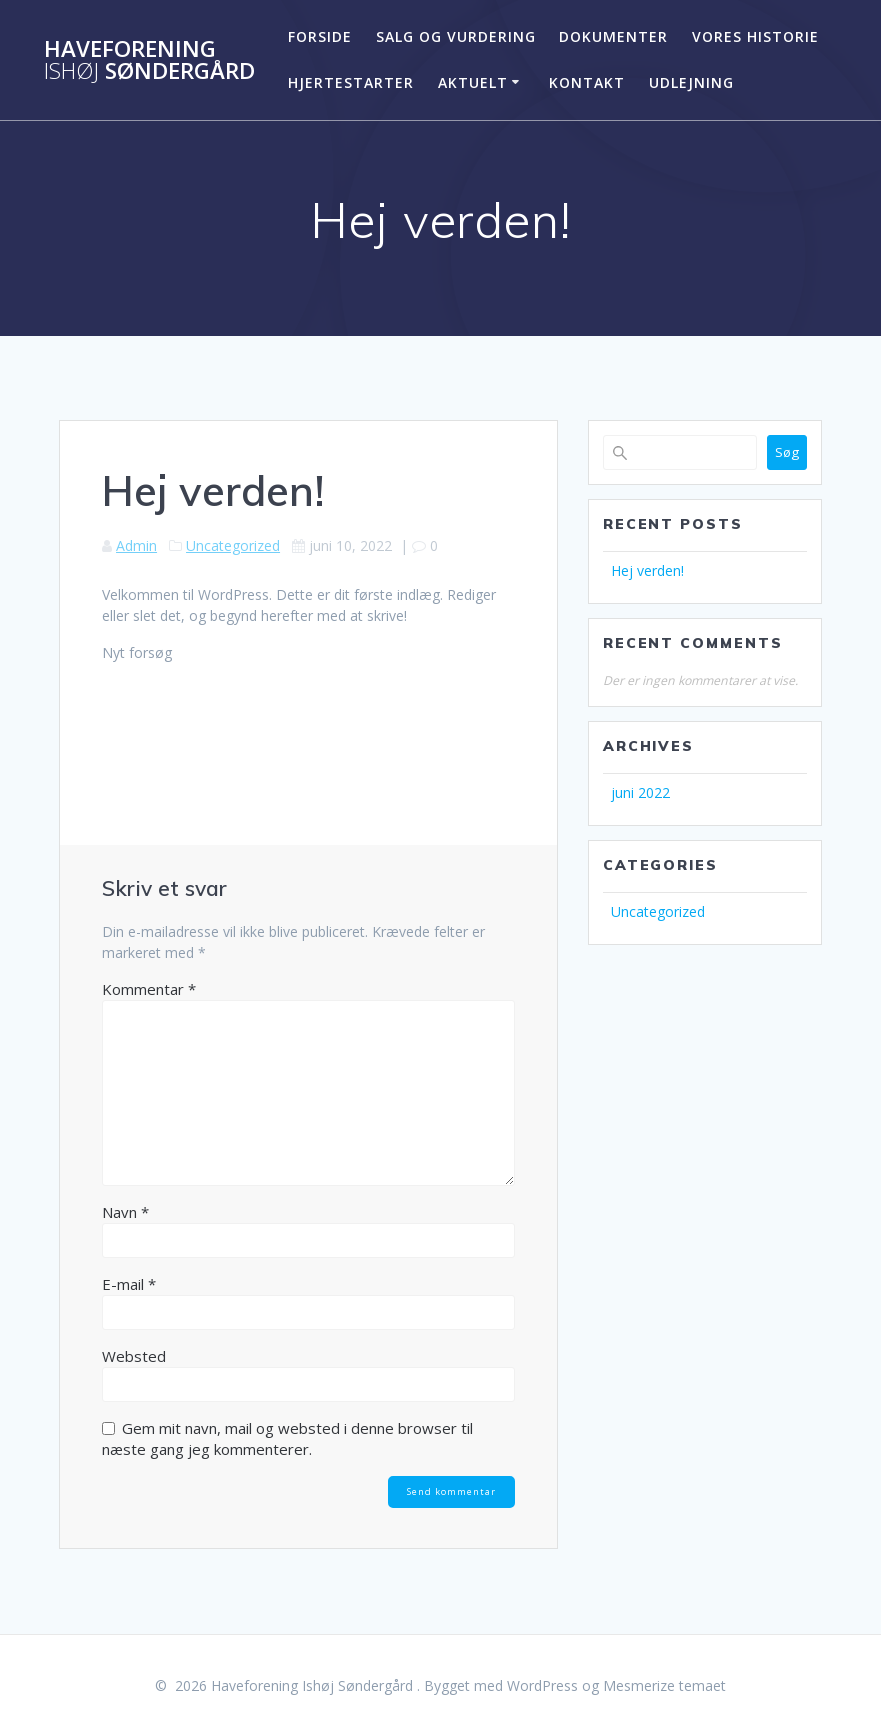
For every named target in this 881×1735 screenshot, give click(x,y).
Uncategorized (233, 545)
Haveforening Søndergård (149, 60)
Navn (125, 1212)
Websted (134, 1356)
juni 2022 (640, 792)
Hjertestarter (351, 82)
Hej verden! (647, 570)
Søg (787, 452)
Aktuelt (473, 82)
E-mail (129, 1284)
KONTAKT (587, 82)
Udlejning (691, 82)
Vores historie (755, 36)
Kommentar (149, 989)
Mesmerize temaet (664, 1685)
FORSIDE (320, 36)
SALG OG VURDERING (456, 36)
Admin (136, 545)
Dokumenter (613, 36)
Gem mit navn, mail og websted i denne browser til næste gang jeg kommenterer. (287, 1438)
